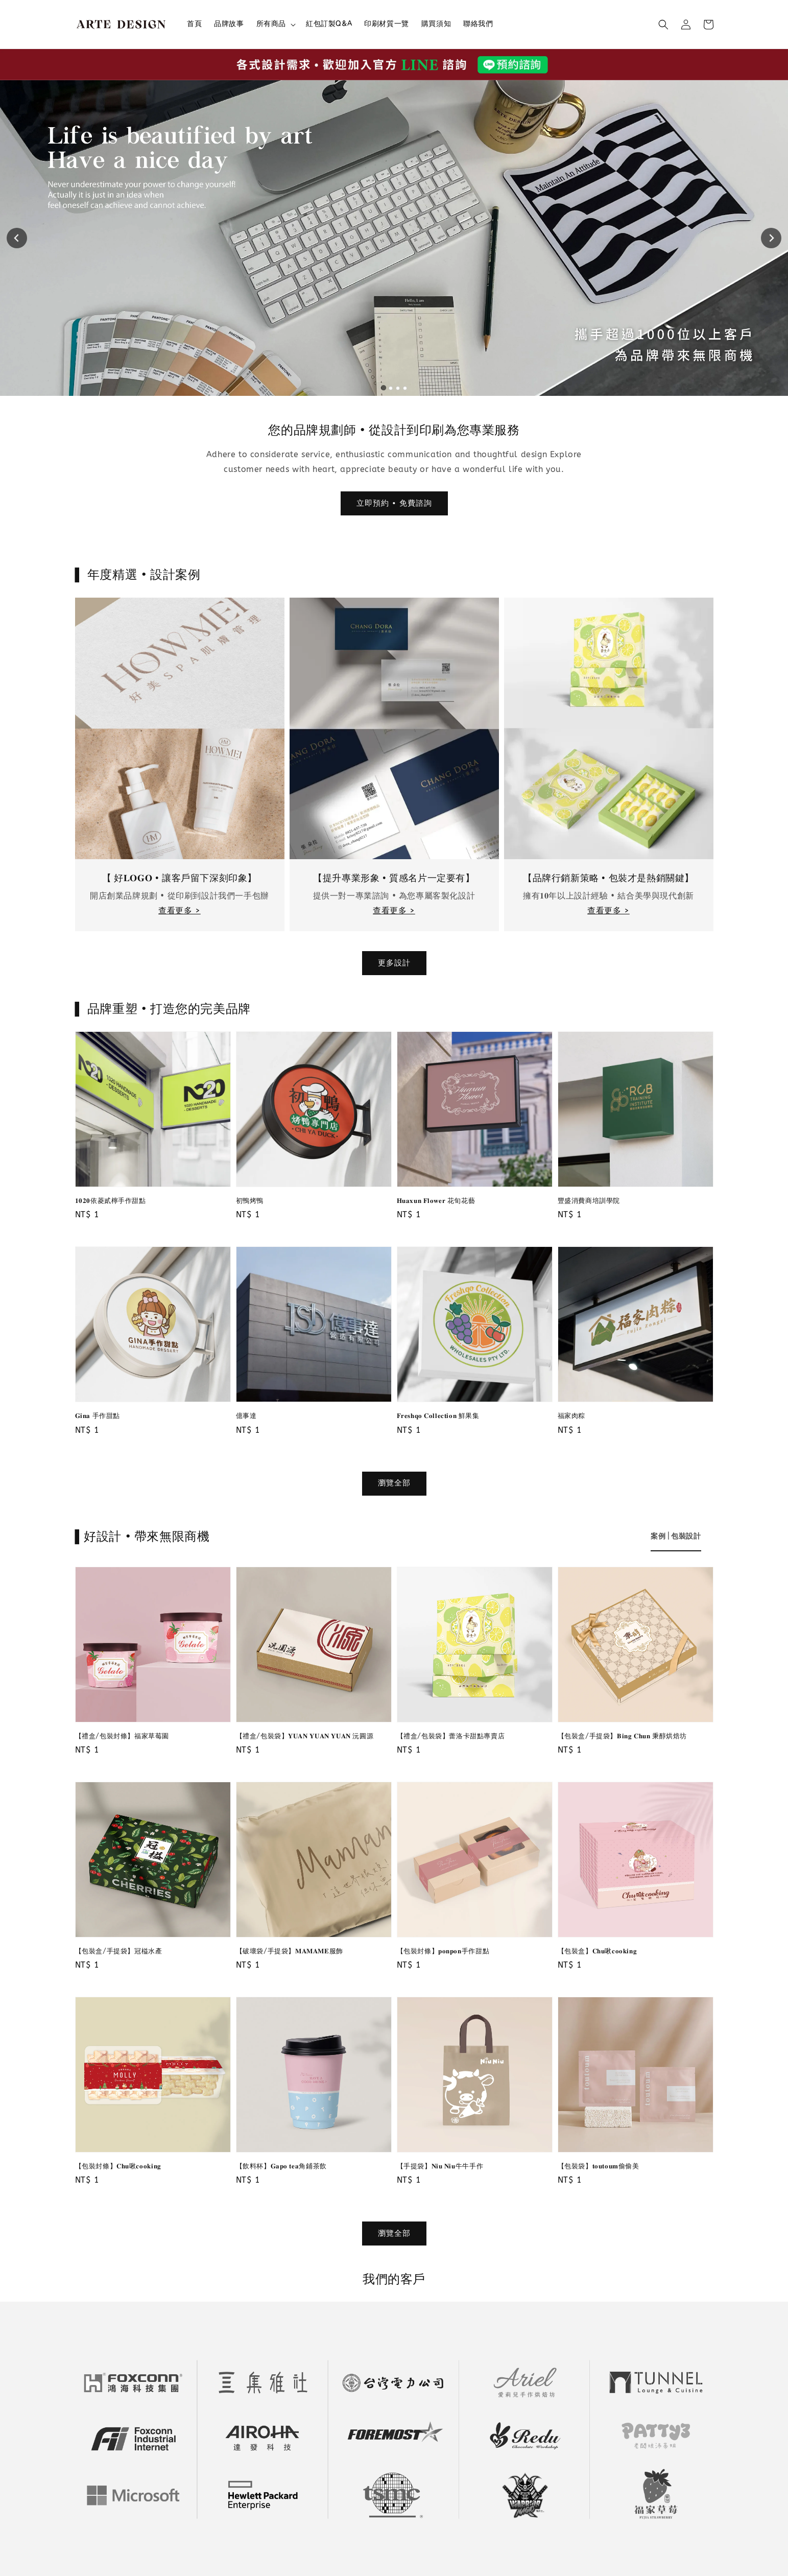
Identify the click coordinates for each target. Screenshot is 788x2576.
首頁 (194, 23)
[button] (663, 24)
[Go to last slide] (17, 238)
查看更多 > (179, 910)
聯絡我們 (478, 23)
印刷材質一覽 (386, 23)
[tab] (383, 387)
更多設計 (394, 962)
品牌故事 (229, 23)
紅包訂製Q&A (329, 23)
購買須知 (436, 23)
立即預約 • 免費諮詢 (394, 503)
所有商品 (271, 23)
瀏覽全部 (394, 1482)
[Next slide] (771, 238)
